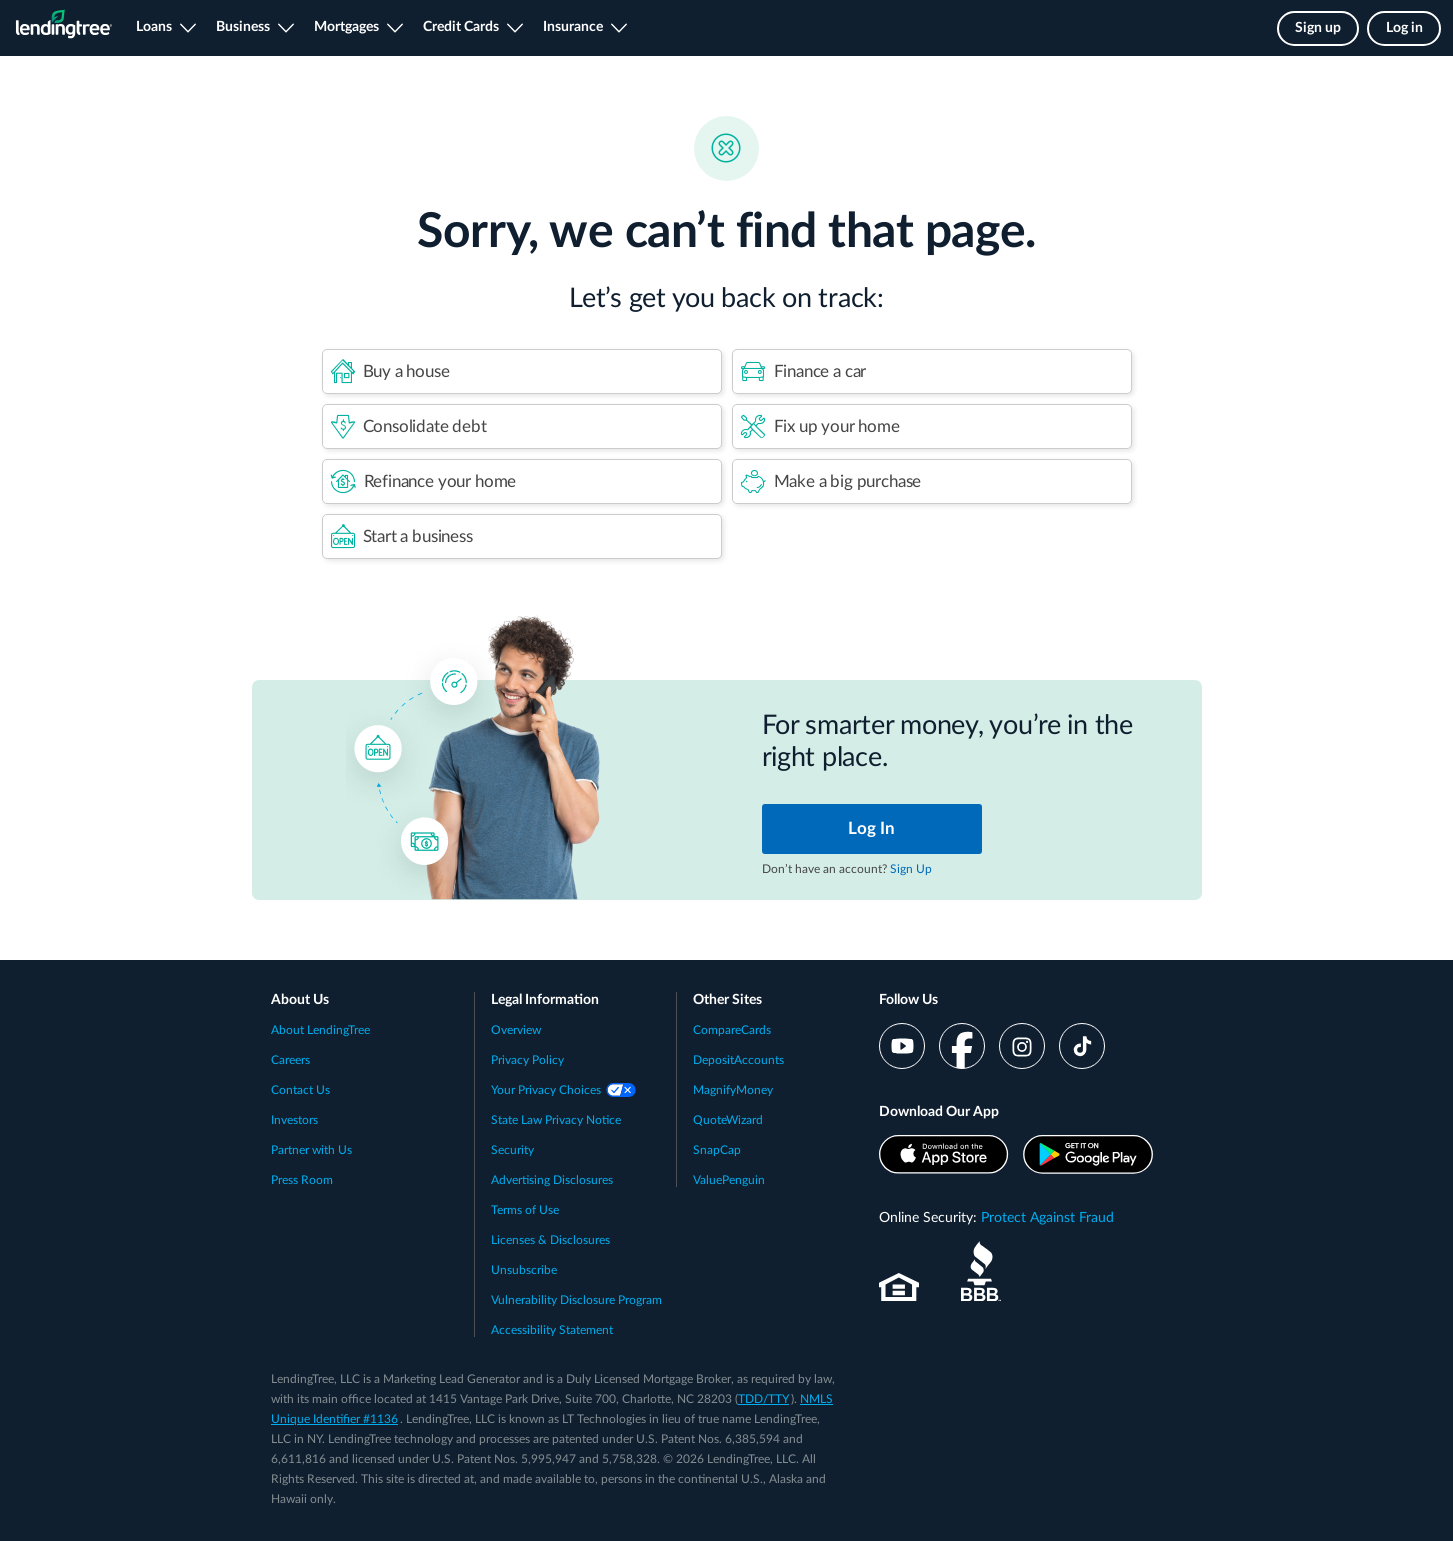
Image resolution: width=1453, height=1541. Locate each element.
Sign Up (911, 869)
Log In (871, 828)
